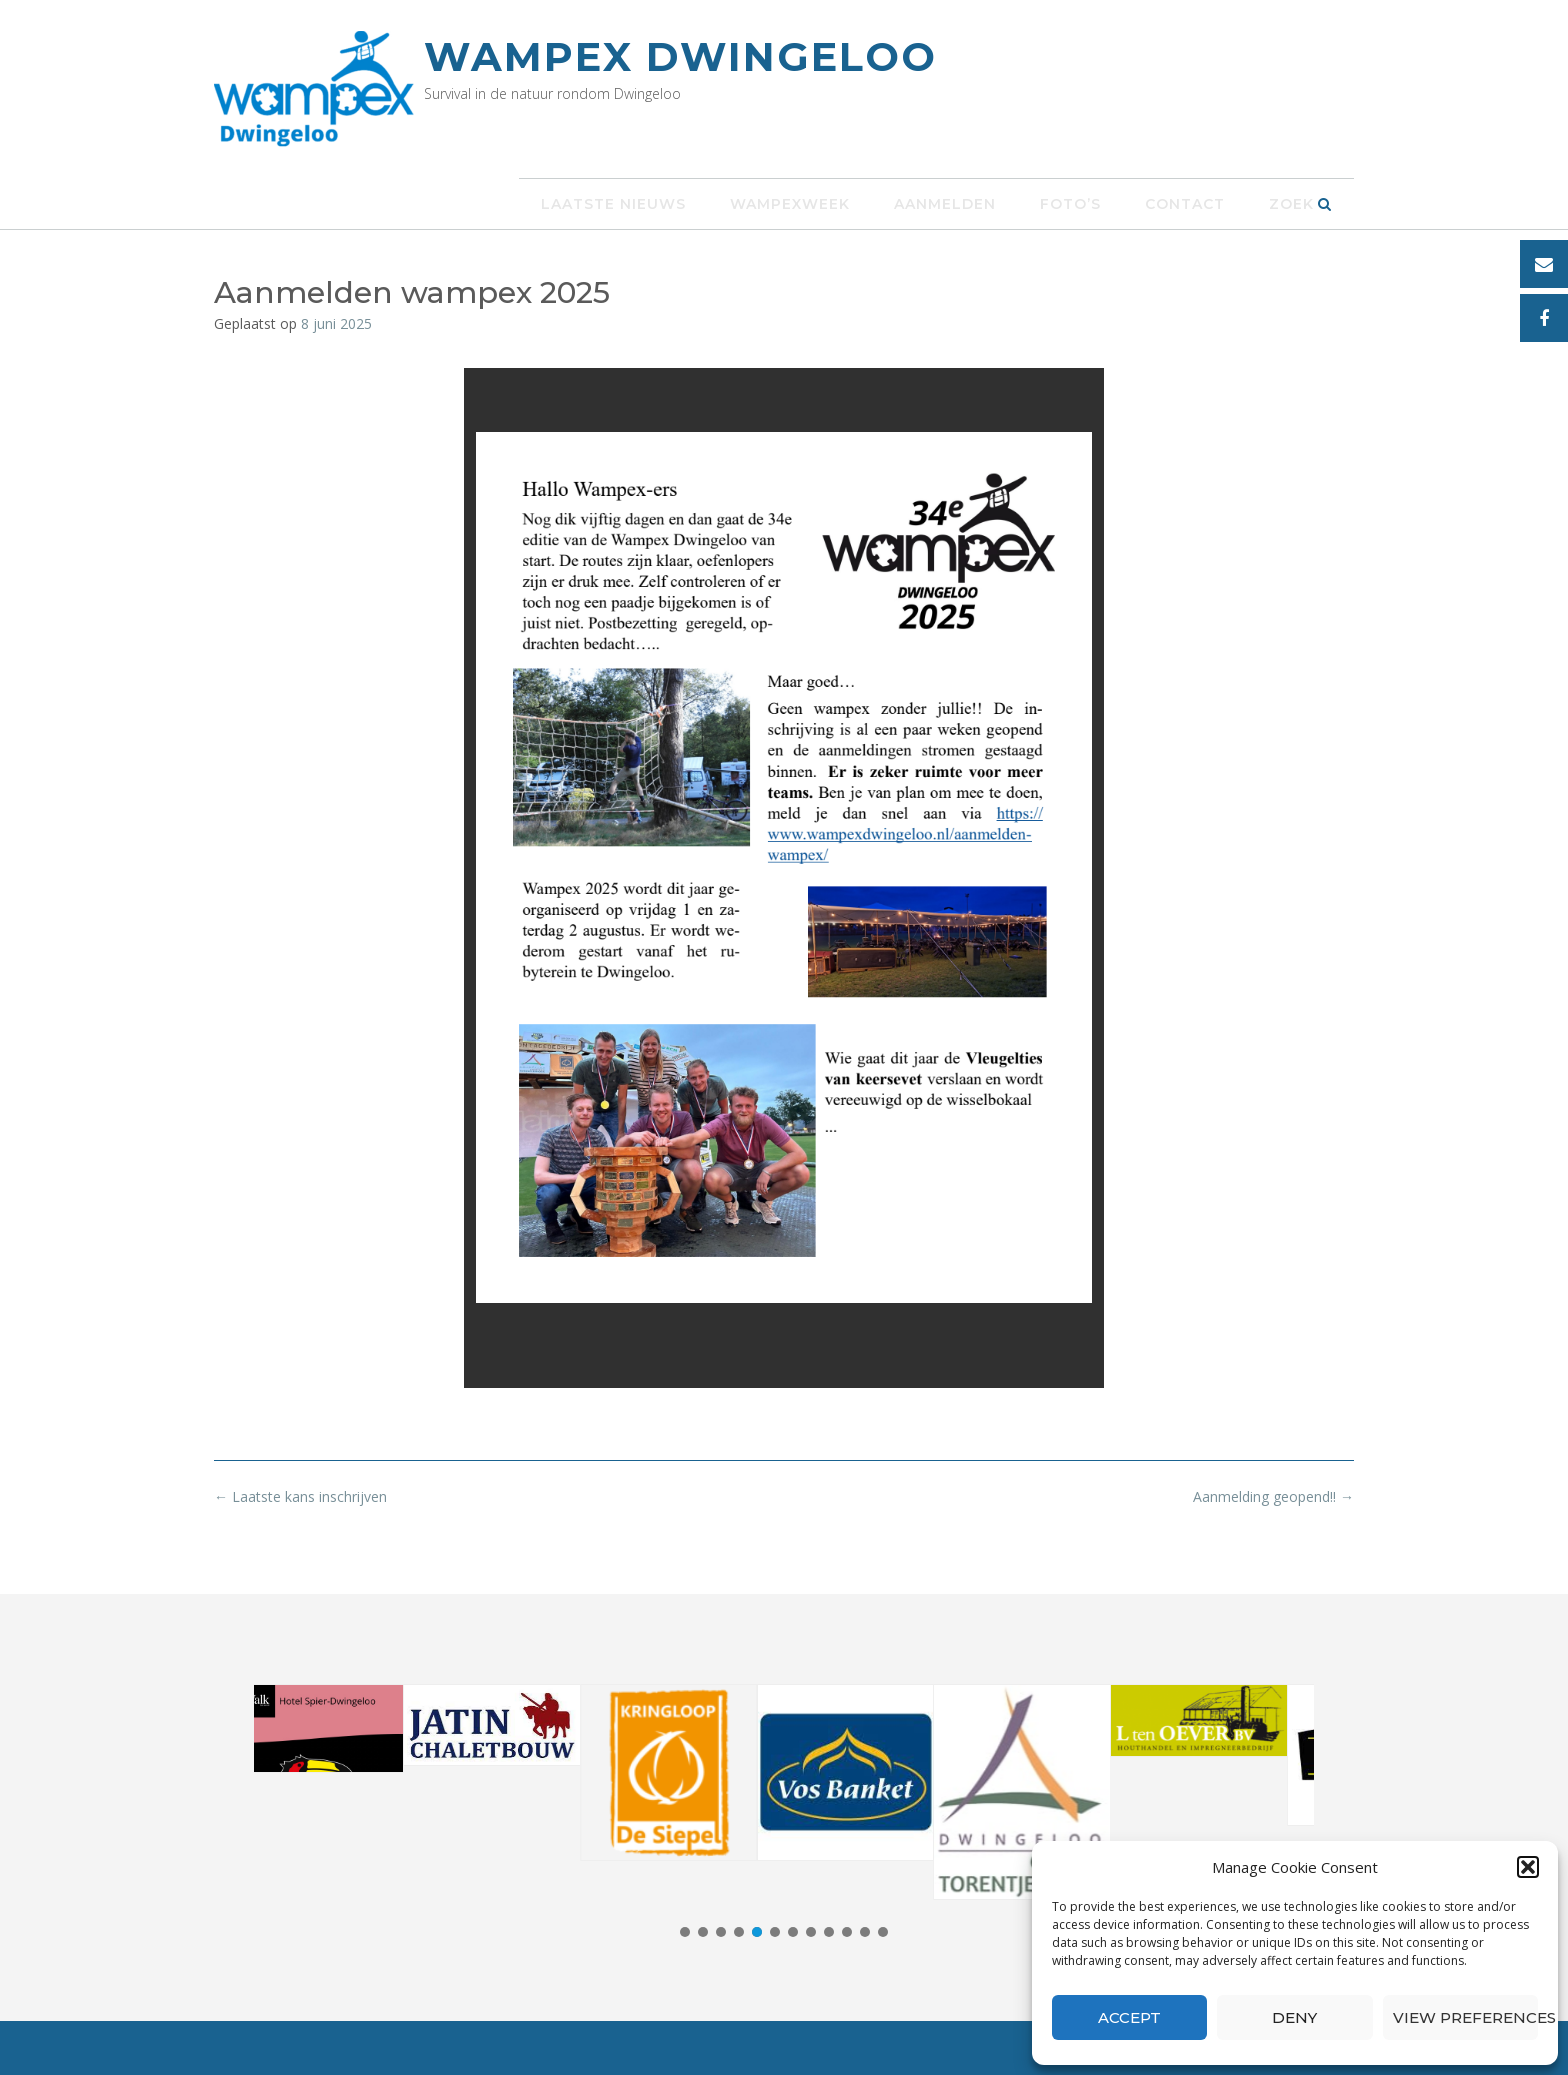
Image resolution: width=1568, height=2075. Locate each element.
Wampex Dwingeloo (680, 56)
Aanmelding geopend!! (1273, 1496)
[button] (1528, 1867)
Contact (1185, 204)
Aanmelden (945, 204)
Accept (1129, 2017)
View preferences (1465, 2017)
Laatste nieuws (613, 204)
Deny (1294, 2017)
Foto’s (1070, 204)
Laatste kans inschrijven (300, 1496)
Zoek (1300, 204)
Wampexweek (790, 204)
